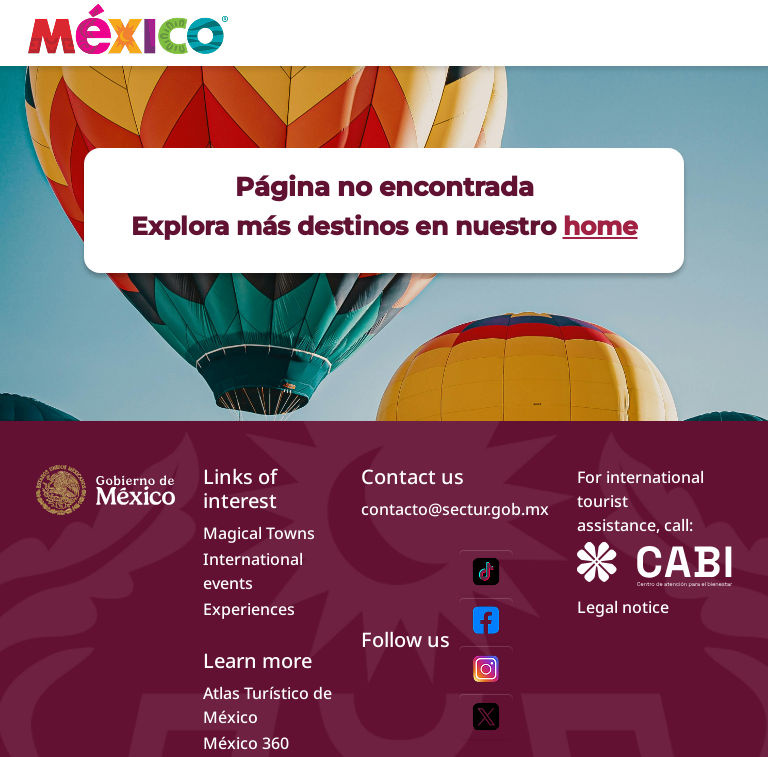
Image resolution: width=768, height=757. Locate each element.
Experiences (249, 609)
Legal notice (623, 607)
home (600, 225)
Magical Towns (259, 533)
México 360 (246, 743)
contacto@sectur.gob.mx (455, 509)
